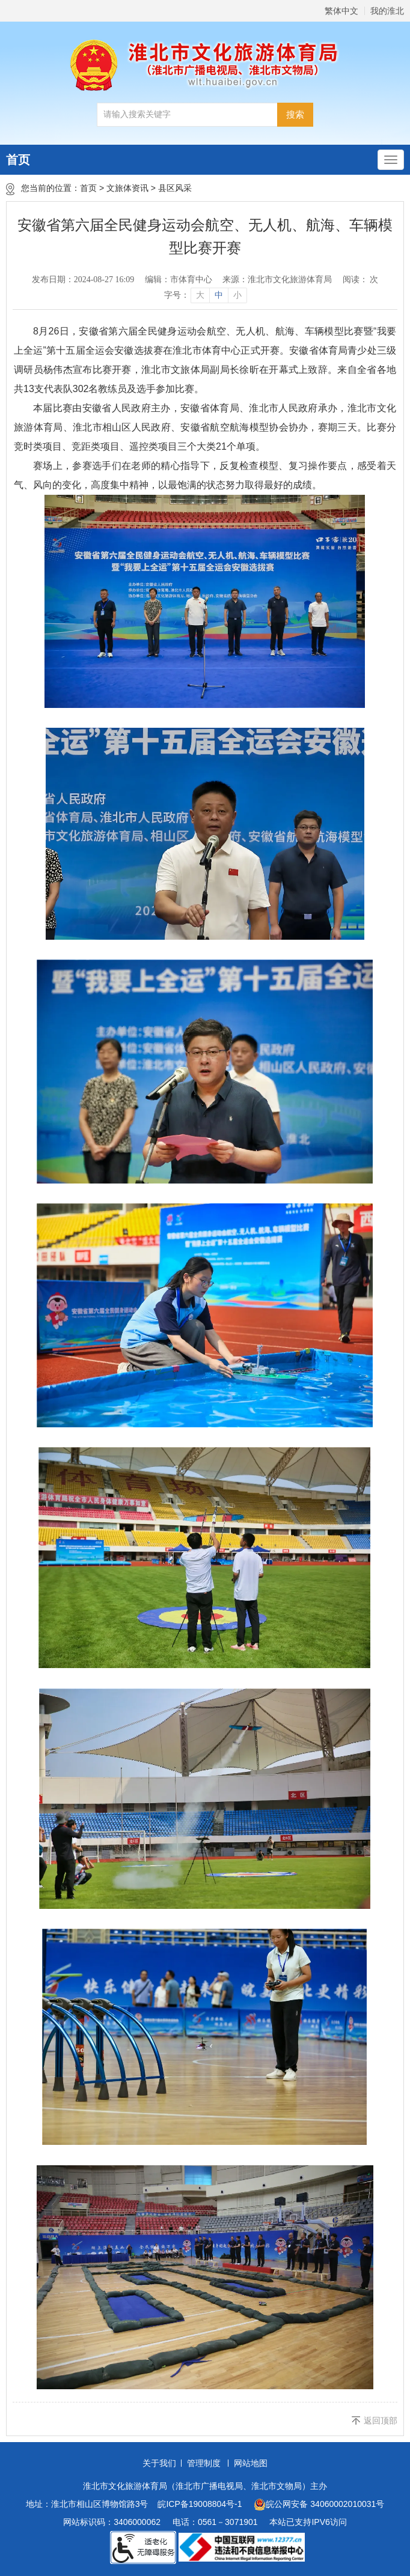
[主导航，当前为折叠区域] (391, 160)
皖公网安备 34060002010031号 (319, 2505)
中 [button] (219, 295)
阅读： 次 (361, 279)
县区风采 (175, 188)
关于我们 (159, 2463)
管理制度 (204, 2463)
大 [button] (200, 295)
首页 (18, 159)
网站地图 (251, 2463)
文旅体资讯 (127, 188)
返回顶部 (380, 2420)
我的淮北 (387, 11)
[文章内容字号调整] (205, 295)
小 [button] (237, 295)
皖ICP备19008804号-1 (200, 2504)
